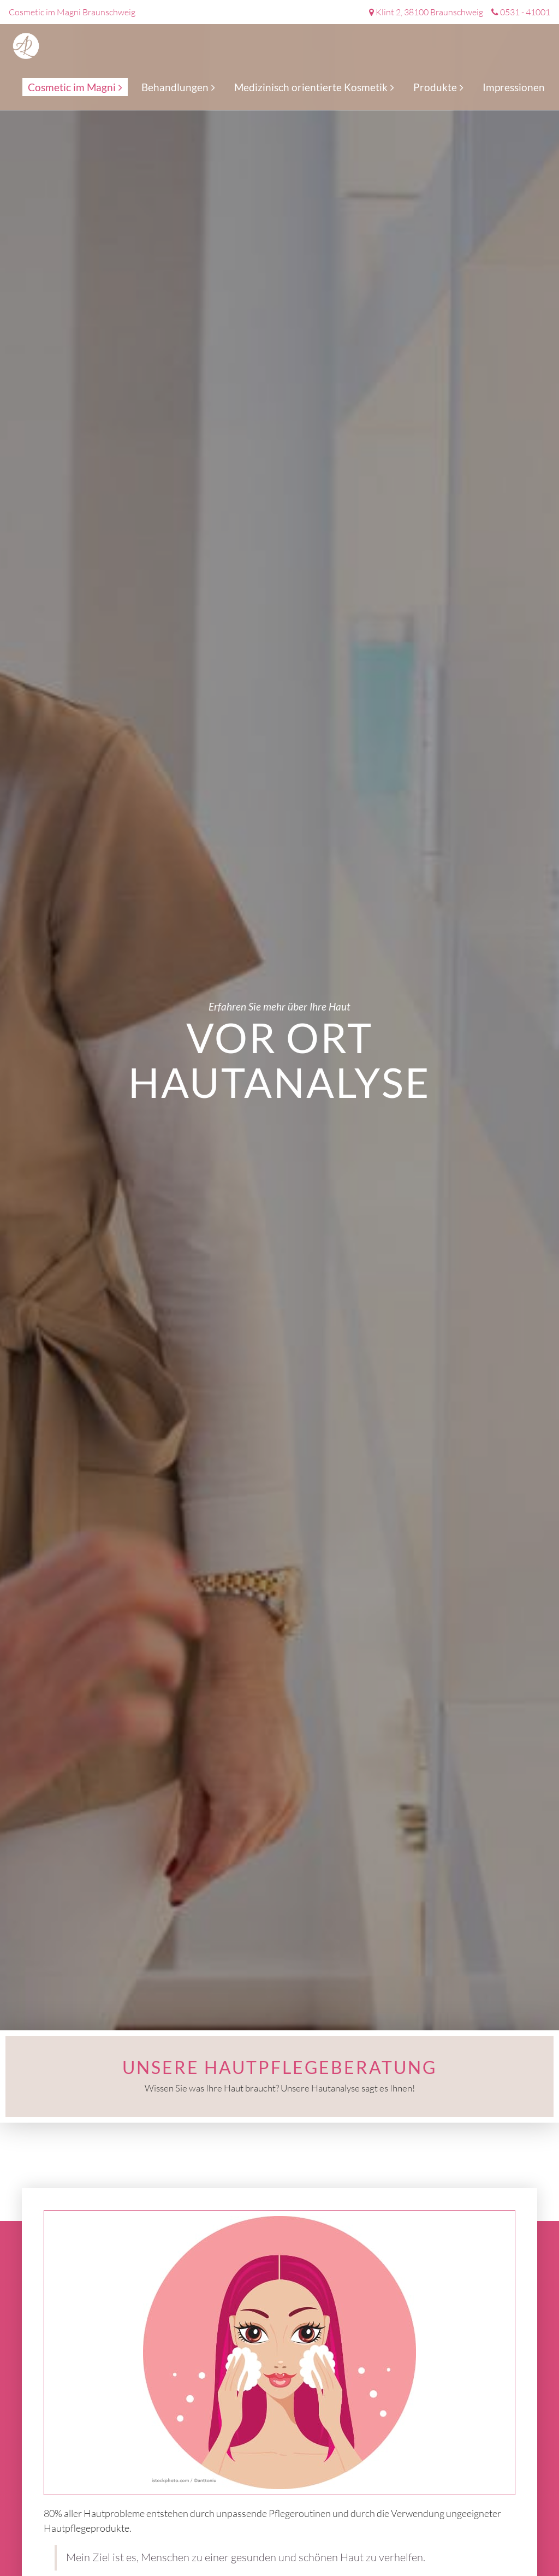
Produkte (435, 87)
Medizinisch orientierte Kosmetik (311, 87)
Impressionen (514, 87)
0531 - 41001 (525, 12)
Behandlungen (175, 87)
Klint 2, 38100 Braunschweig (429, 12)
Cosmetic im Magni (72, 87)
